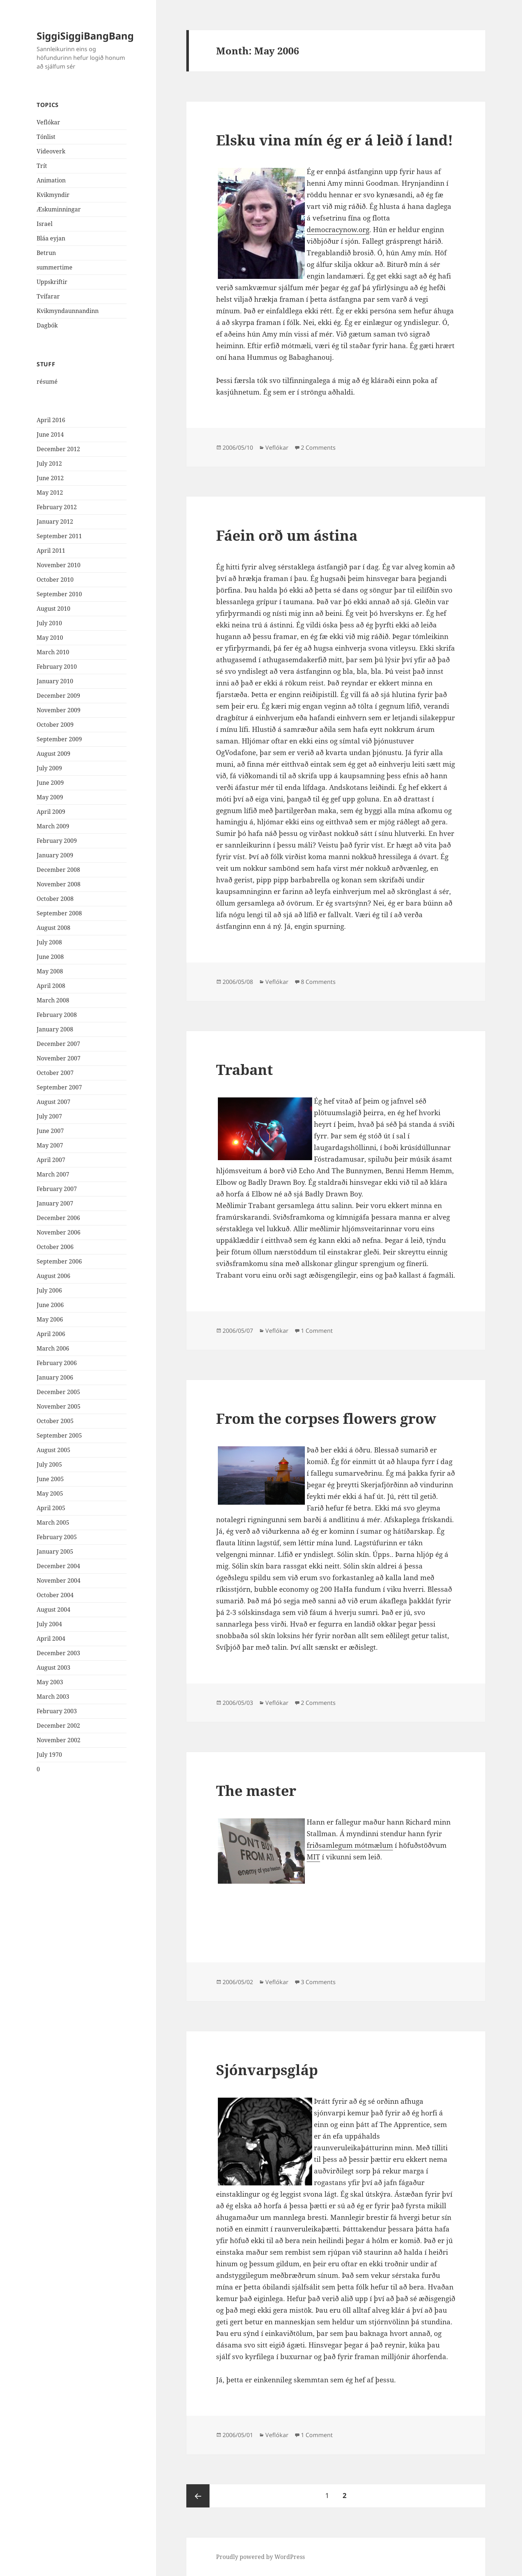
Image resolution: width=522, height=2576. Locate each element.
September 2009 (59, 739)
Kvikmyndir (53, 195)
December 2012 (58, 449)
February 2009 (57, 841)
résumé (47, 382)
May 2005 (50, 1493)
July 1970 (49, 1755)
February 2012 (57, 507)
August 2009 (53, 754)
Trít (42, 166)
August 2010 (53, 609)
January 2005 (55, 1551)
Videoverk (51, 151)
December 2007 (58, 1044)
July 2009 (49, 768)
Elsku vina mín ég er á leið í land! (334, 139)
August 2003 (53, 1668)
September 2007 (59, 1087)
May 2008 (50, 971)
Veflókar (48, 122)
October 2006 (55, 1247)
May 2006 (50, 1319)
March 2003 (53, 1697)
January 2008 (55, 1029)
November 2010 (58, 565)
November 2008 (58, 884)
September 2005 (59, 1435)
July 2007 (49, 1116)
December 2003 (58, 1653)
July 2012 (49, 463)
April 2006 (51, 1334)
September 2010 (59, 594)
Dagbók (47, 325)
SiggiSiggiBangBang (85, 35)
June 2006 (50, 1305)
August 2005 (53, 1450)
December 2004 (58, 1566)
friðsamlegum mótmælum (350, 1845)
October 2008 (55, 899)
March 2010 (53, 652)
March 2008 (53, 1000)
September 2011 (59, 536)
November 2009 (58, 710)
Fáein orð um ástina (286, 535)
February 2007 (57, 1189)
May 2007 (50, 1145)
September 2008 (59, 913)
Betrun (46, 253)
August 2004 (53, 1609)
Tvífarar (48, 296)
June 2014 (50, 434)
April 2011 (51, 551)
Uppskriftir (52, 282)
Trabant (244, 1069)
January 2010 (55, 681)
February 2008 (57, 1015)
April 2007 (51, 1160)
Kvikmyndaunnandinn (68, 311)
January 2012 (55, 521)
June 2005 (50, 1479)
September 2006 (59, 1261)
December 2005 (58, 1392)
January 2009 (55, 855)
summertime (54, 267)
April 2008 (51, 986)
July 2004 (49, 1624)
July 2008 (49, 942)
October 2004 (55, 1595)
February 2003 (57, 1711)
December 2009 (58, 696)
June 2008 (50, 957)
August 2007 (53, 1102)
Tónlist (46, 137)
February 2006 (57, 1363)
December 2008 (58, 870)
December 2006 (58, 1218)
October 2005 (55, 1421)
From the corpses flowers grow (326, 1418)
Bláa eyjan (51, 238)
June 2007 (50, 1131)
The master (256, 1790)
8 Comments (318, 982)
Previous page (198, 2495)
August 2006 (53, 1276)
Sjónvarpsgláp (267, 2069)
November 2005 (58, 1406)
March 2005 (53, 1522)
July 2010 (49, 623)
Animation (51, 180)
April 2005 (51, 1508)
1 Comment (317, 1331)
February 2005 (57, 1537)
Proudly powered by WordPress (260, 2557)
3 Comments (318, 1982)
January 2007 (55, 1203)
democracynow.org (338, 229)
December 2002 (58, 1726)
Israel (45, 224)
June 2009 (50, 783)
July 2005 (49, 1464)
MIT (313, 1857)
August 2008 (53, 928)
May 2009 (50, 797)
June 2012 (50, 478)
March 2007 (53, 1174)
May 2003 (50, 1682)
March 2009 (53, 826)
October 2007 (55, 1073)
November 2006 (58, 1232)
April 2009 (51, 812)
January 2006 (55, 1377)
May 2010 (50, 638)
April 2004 (51, 1639)
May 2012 (50, 492)
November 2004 (58, 1580)
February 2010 (57, 667)
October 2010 (55, 580)
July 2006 (49, 1290)
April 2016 (51, 420)
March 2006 (53, 1348)
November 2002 (58, 1740)
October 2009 (55, 725)
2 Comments (318, 448)
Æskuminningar (59, 209)
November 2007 (58, 1058)
